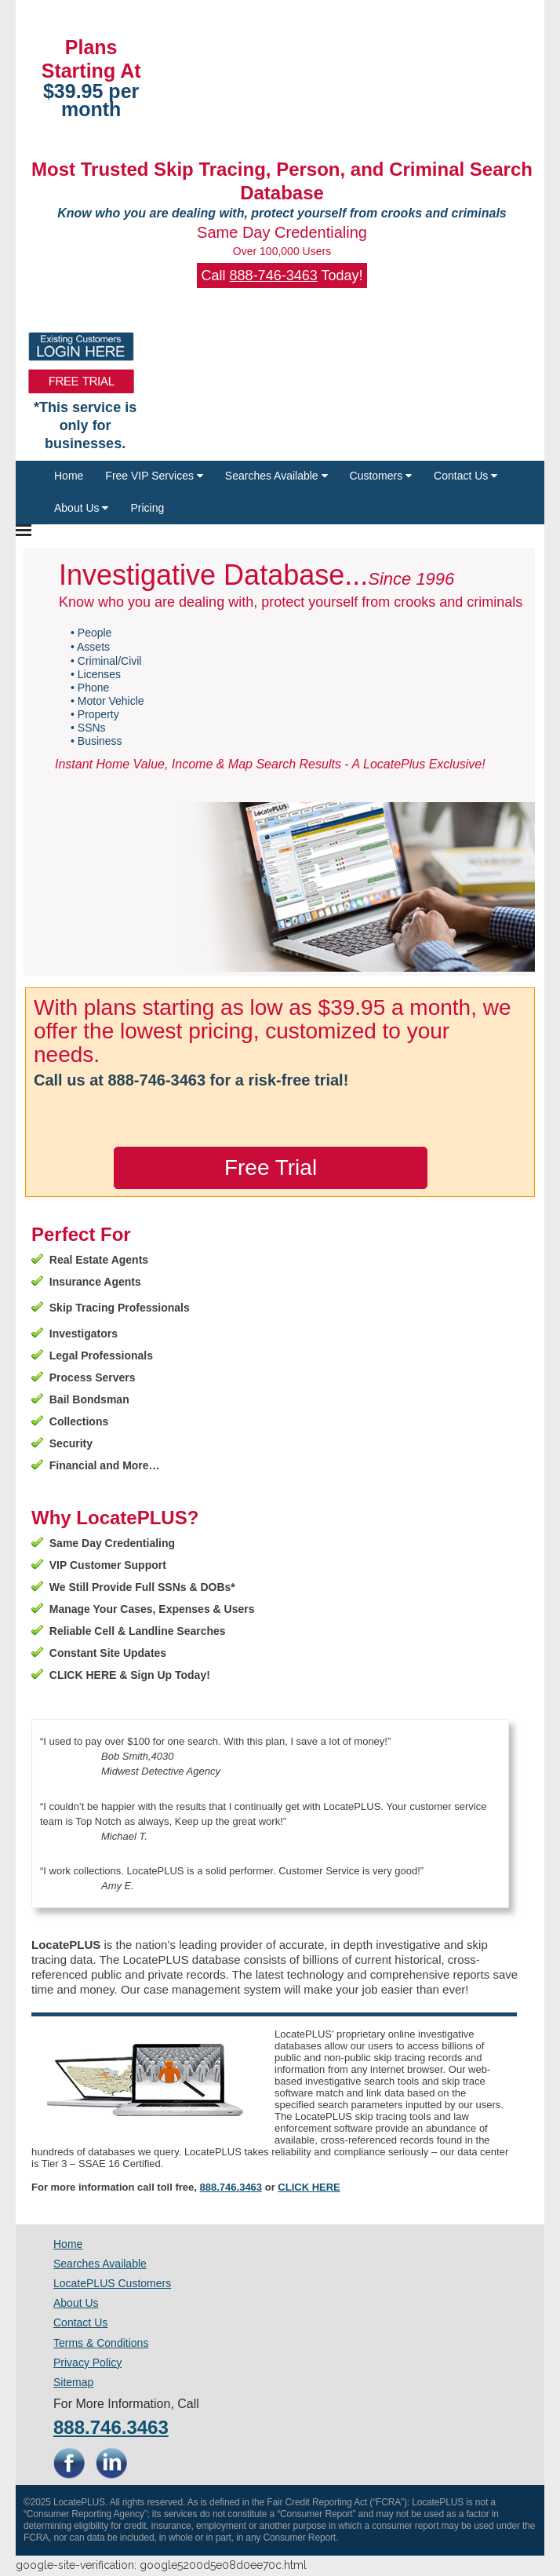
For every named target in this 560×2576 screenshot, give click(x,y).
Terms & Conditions (100, 2343)
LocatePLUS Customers (112, 2283)
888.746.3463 (231, 2187)
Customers (381, 475)
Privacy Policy (87, 2362)
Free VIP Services (153, 475)
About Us (81, 508)
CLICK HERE (309, 2187)
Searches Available (276, 475)
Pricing (147, 508)
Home (68, 475)
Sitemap (73, 2382)
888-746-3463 (274, 275)
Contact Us (465, 475)
